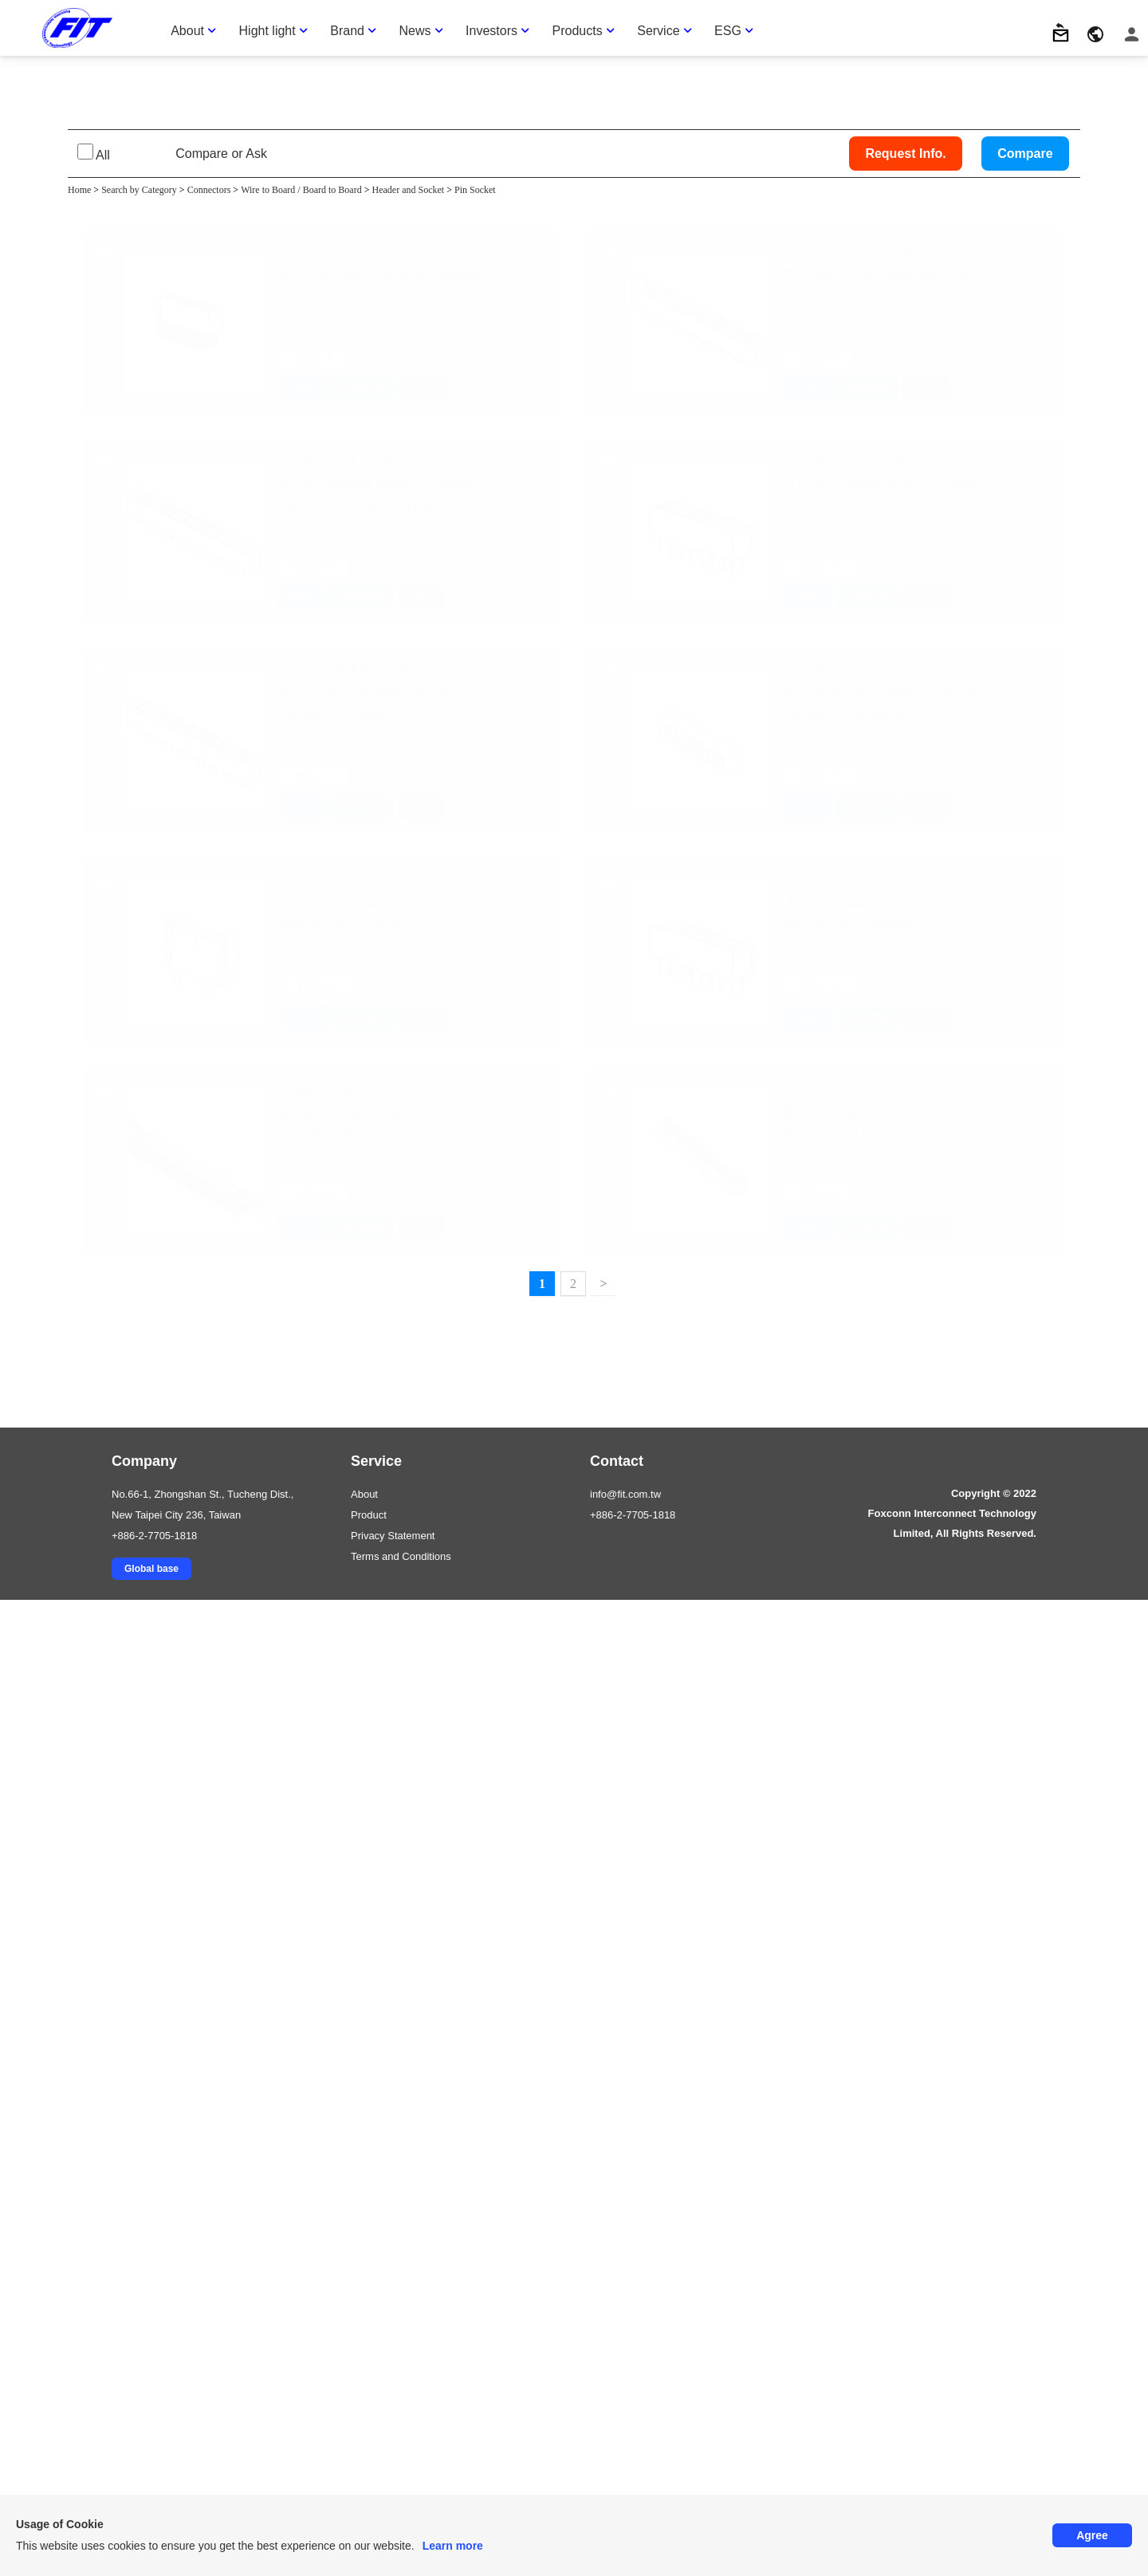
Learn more (453, 2545)
